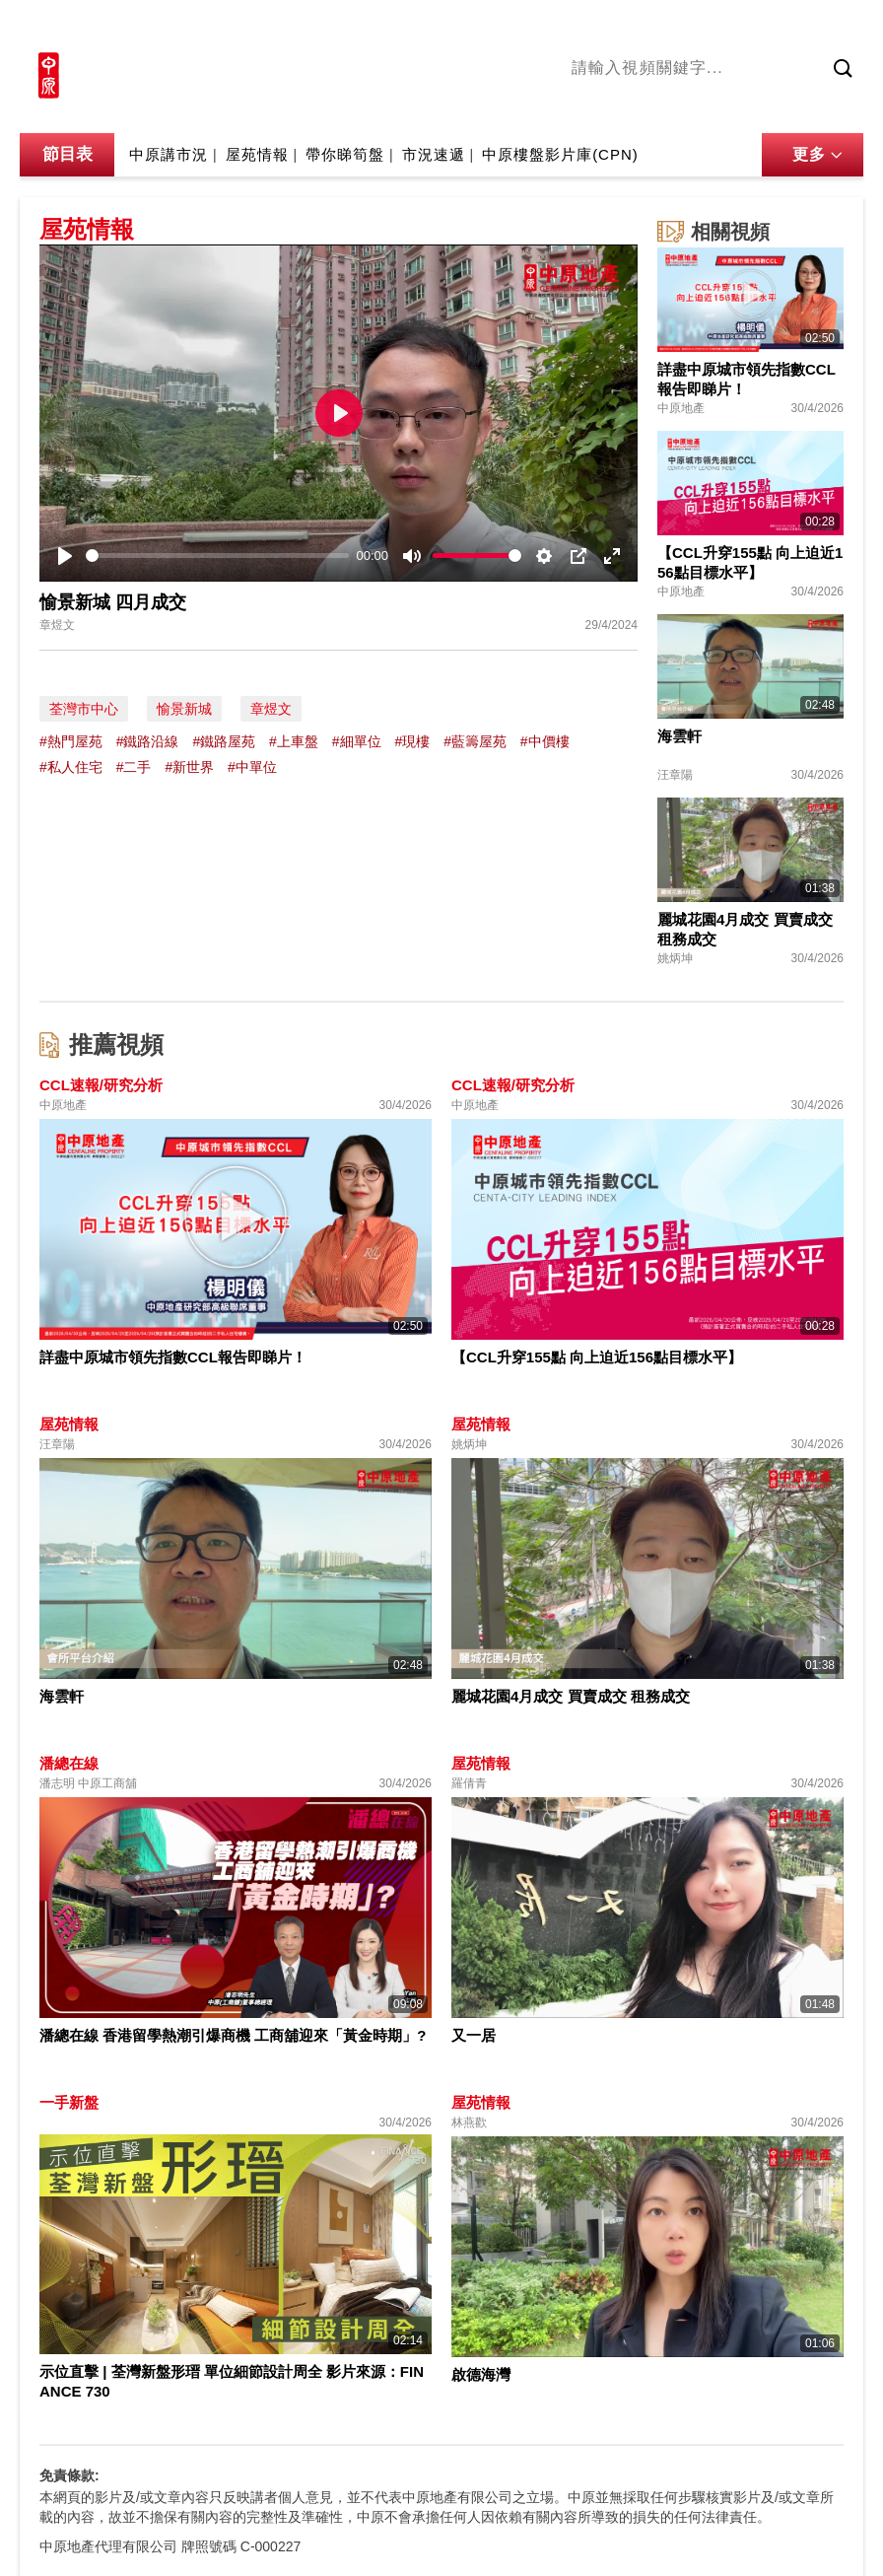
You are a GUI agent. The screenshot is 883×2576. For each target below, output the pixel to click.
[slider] (217, 555)
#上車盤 (293, 741)
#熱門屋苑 (70, 741)
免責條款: (69, 2475)
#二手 (134, 767)
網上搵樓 (756, 27)
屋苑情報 (257, 154)
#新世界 (189, 767)
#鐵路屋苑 (223, 741)
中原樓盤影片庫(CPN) (560, 154)
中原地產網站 (665, 27)
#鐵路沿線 (147, 741)
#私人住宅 (70, 767)
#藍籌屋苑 (475, 741)
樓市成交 (835, 27)
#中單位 (252, 767)
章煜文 (271, 709)
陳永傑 (651, 107)
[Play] (65, 556)
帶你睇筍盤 (345, 154)
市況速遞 (433, 154)
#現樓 (412, 741)
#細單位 (356, 741)
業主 (848, 107)
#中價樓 (545, 741)
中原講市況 (783, 107)
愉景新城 (184, 709)
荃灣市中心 (83, 709)
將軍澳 (710, 107)
